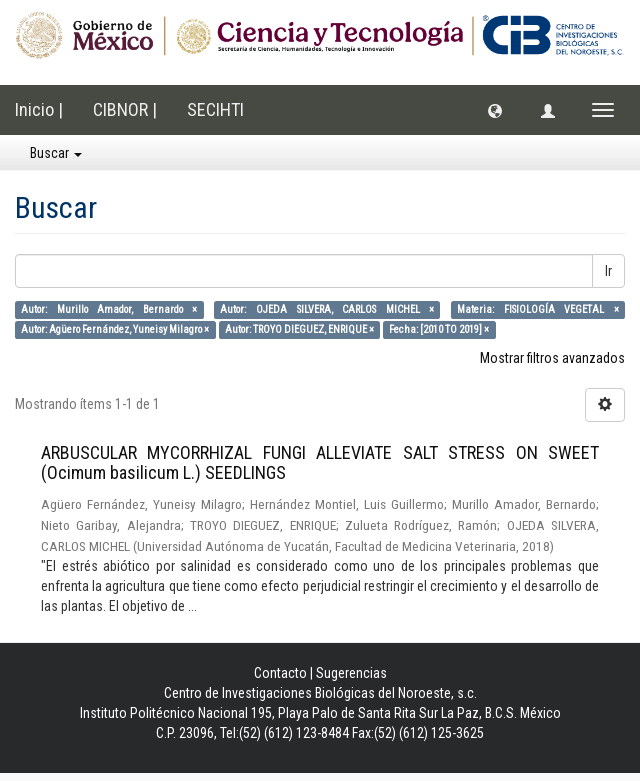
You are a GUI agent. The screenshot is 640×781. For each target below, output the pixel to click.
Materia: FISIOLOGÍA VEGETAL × (538, 309)
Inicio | (39, 109)
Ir (608, 271)
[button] (495, 110)
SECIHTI (215, 109)
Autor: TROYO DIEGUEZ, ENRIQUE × (299, 329)
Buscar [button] (56, 153)
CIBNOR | (125, 109)
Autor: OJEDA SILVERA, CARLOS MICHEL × (327, 309)
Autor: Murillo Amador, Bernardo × (109, 309)
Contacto (280, 673)
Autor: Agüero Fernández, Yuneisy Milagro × (115, 329)
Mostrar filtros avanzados (552, 358)
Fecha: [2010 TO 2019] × (439, 329)
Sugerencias (351, 673)
